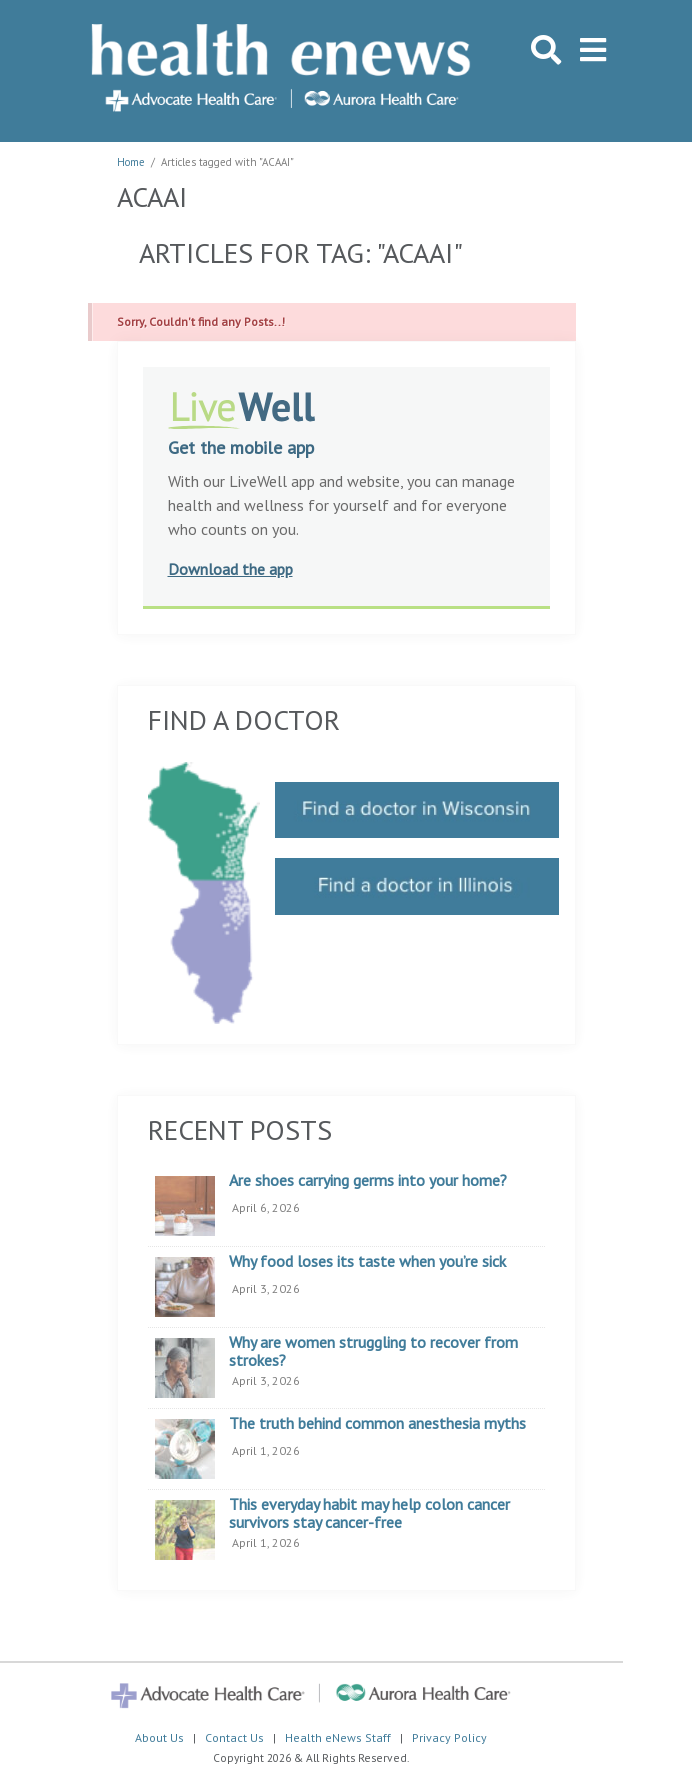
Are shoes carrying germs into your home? (368, 1181)
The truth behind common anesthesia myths (377, 1424)
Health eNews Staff (338, 1737)
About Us (159, 1737)
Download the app (230, 569)
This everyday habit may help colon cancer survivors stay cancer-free (369, 1513)
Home (131, 162)
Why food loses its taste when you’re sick (367, 1262)
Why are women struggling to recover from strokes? (373, 1351)
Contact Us (234, 1737)
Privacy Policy (449, 1737)
